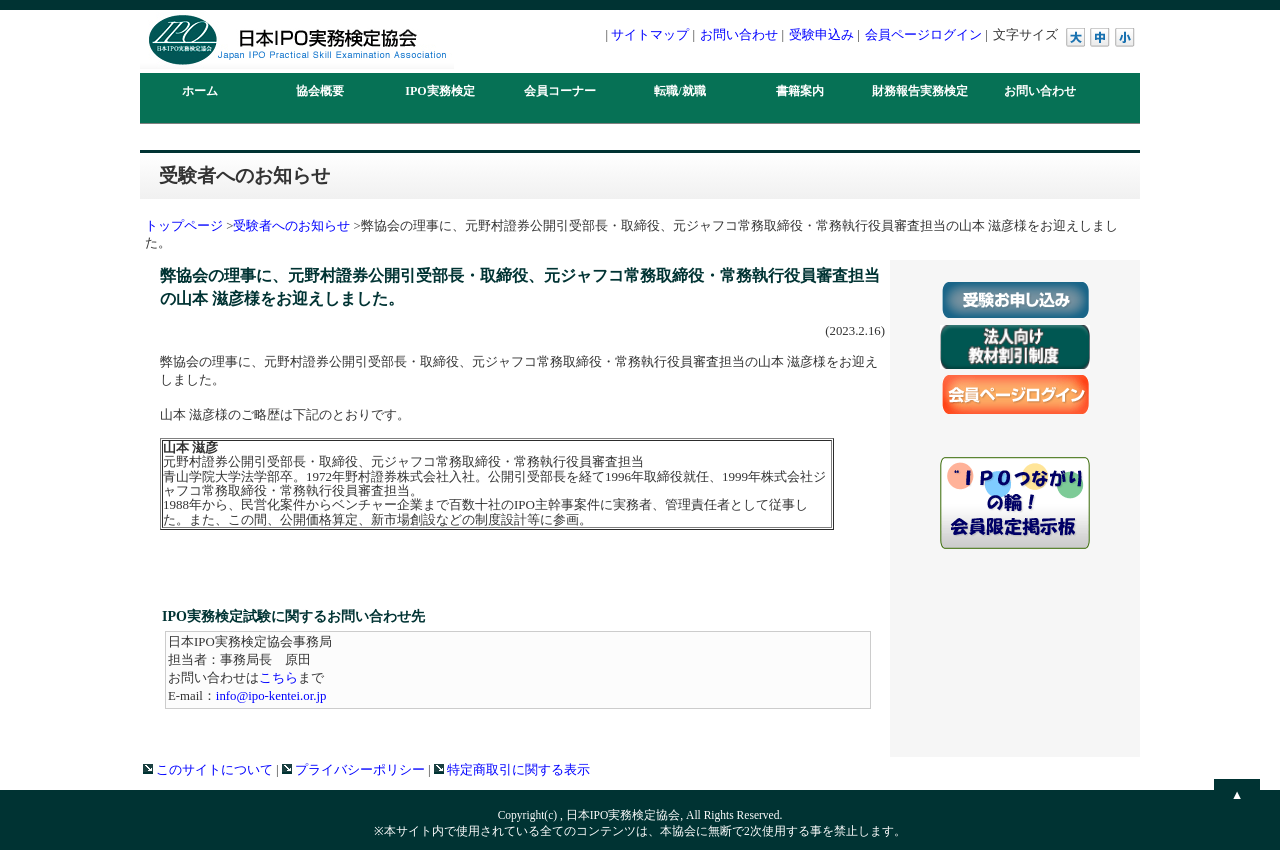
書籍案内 (800, 91)
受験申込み (821, 34)
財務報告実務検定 (920, 91)
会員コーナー (560, 91)
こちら (278, 678)
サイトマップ (650, 34)
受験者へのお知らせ (291, 226)
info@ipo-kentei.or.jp (271, 696)
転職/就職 (679, 91)
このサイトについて (208, 770)
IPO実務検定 (439, 91)
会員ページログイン (923, 34)
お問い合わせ (739, 34)
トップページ (184, 226)
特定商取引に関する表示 (512, 770)
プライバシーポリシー (353, 770)
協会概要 (320, 91)
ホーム (200, 91)
